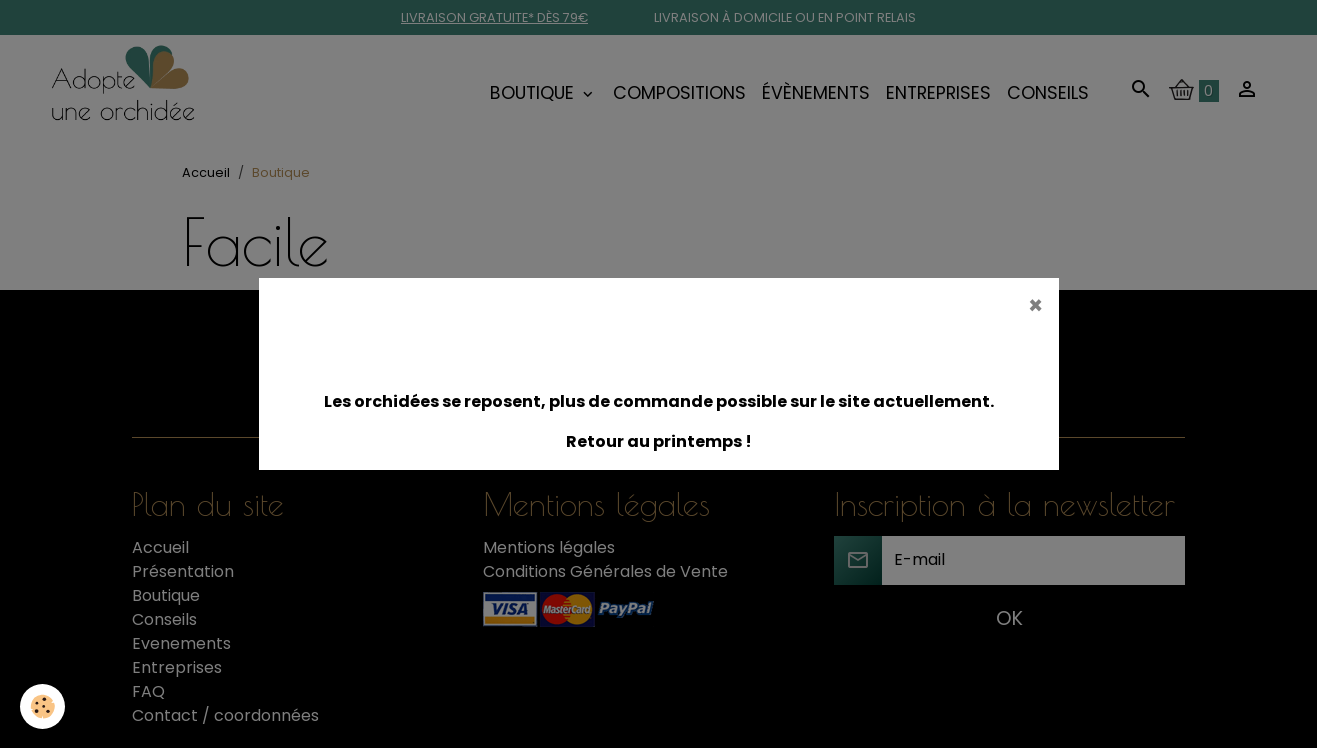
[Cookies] (42, 706)
